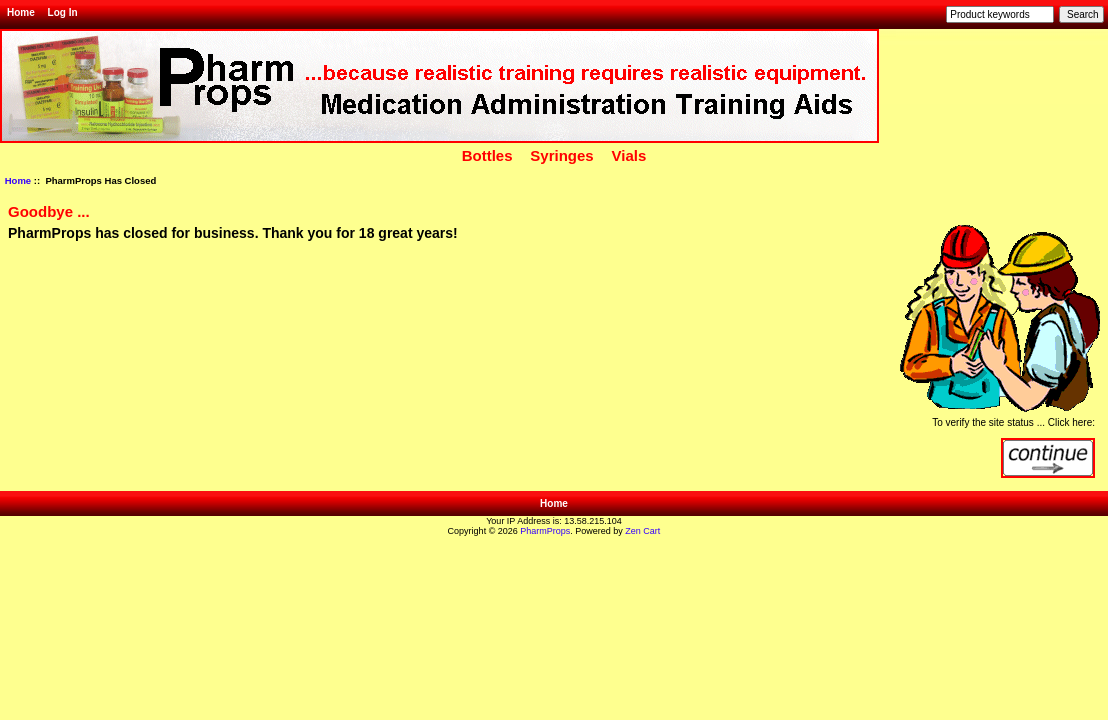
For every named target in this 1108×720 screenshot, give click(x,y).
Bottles (487, 155)
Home (21, 12)
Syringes (561, 155)
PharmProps (545, 531)
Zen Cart (642, 531)
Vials (629, 155)
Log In (63, 12)
